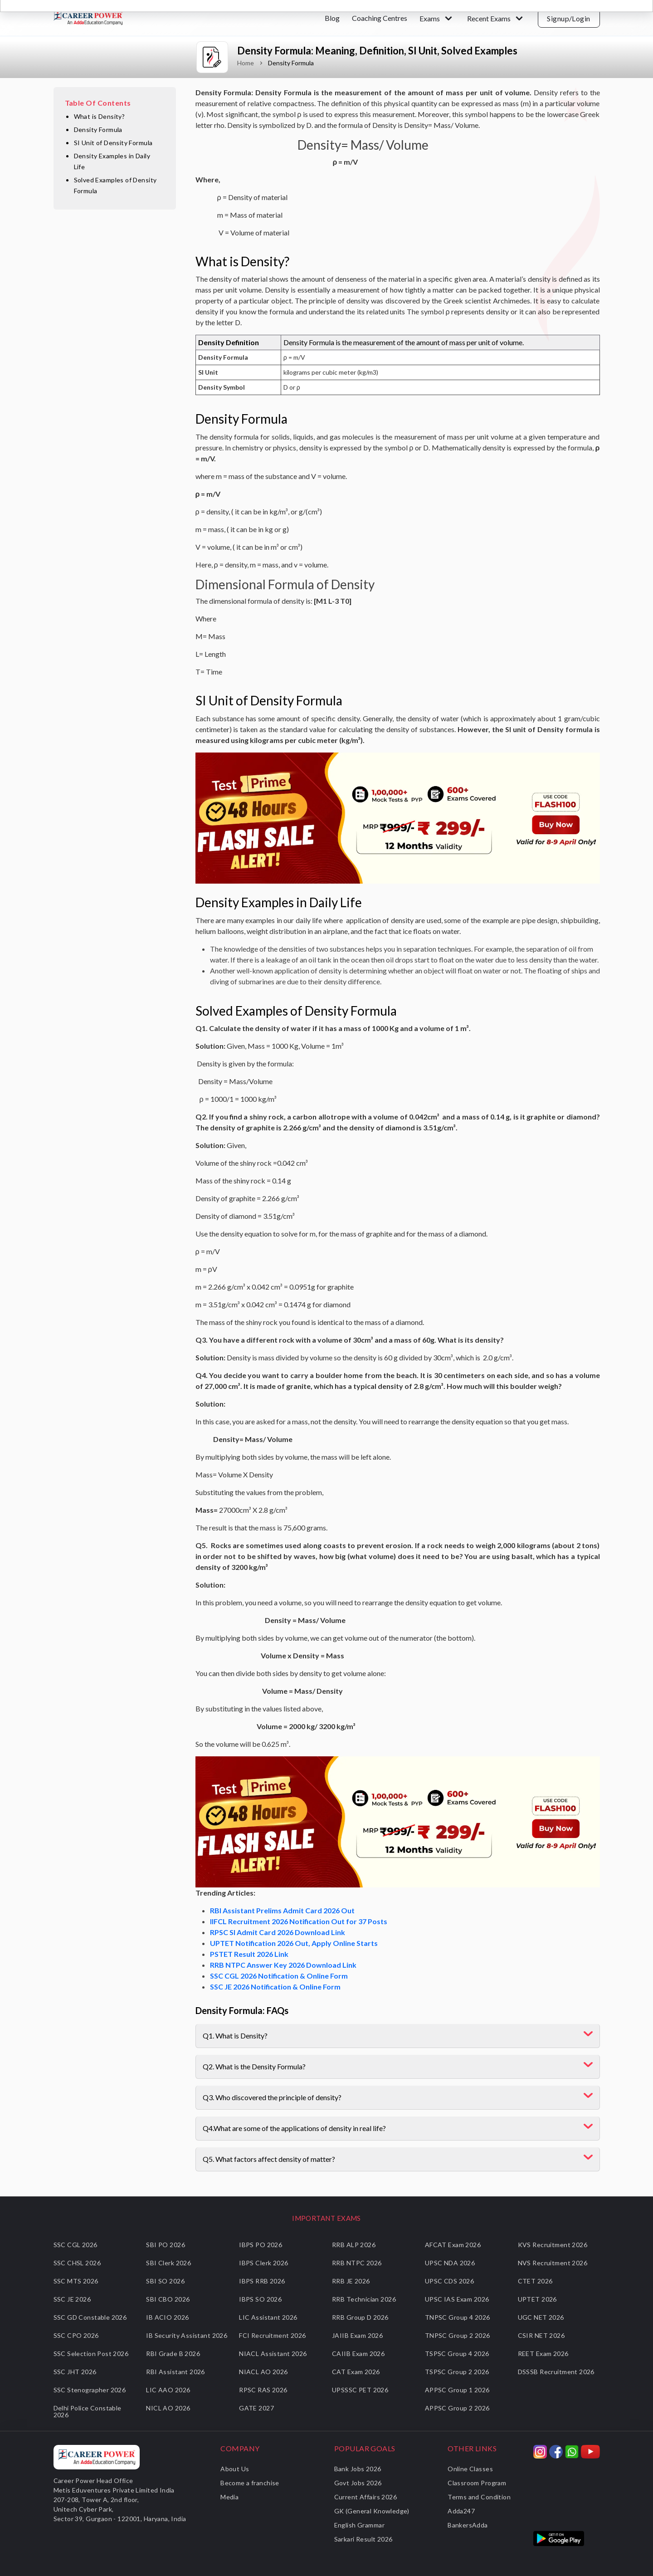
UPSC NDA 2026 (450, 2262)
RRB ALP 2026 (353, 2244)
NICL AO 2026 (168, 2408)
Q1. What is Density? (235, 2035)
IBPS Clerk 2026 (263, 2262)
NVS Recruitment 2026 (552, 2262)
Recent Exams (489, 18)
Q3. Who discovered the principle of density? (272, 2097)
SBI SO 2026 (165, 2281)
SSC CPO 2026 (76, 2335)
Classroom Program (477, 2482)
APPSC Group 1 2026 (457, 2389)
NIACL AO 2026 (263, 2371)
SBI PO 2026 (165, 2244)
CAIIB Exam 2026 (358, 2353)
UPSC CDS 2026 (449, 2281)
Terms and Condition (479, 2496)
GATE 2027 (256, 2408)
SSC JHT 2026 (75, 2371)
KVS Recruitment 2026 (552, 2244)
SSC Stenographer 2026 (90, 2389)
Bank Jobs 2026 (357, 2468)
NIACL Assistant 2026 (273, 2353)
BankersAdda (468, 2525)
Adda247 (461, 2511)
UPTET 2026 (537, 2299)
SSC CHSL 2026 (77, 2262)
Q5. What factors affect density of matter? (269, 2159)
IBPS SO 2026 (260, 2299)
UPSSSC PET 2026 (360, 2389)
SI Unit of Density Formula (113, 143)
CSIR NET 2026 (541, 2335)
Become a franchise (249, 2482)
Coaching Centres (379, 18)
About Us (234, 2468)
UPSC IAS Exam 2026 (457, 2299)
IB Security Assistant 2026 (186, 2335)
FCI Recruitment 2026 (272, 2335)
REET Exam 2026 (543, 2353)
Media (229, 2496)
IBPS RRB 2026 (262, 2281)
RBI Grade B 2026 (173, 2353)
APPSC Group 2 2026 (457, 2408)
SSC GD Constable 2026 (90, 2317)
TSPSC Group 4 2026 (457, 2353)
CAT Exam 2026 (356, 2371)
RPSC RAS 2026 (263, 2389)
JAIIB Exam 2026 (357, 2335)
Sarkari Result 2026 (363, 2539)
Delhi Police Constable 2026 (88, 2411)
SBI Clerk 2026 (168, 2262)
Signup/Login (568, 18)
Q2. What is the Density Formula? (254, 2066)
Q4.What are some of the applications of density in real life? (294, 2128)
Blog (332, 18)
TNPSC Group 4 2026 (457, 2317)
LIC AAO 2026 (168, 2389)
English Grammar (359, 2525)
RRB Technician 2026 (364, 2299)
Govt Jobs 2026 (358, 2482)
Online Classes (470, 2468)
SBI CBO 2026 (168, 2299)
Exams (429, 18)
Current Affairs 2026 (365, 2496)
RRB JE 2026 (351, 2281)
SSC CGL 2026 (75, 2244)
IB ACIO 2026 (167, 2317)
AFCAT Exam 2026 (453, 2244)
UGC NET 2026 (541, 2317)
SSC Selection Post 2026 (91, 2353)
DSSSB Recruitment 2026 (556, 2371)
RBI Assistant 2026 (175, 2371)
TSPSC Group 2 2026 (457, 2371)
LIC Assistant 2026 (268, 2317)
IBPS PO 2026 (260, 2244)
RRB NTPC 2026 (356, 2262)
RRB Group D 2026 (360, 2317)
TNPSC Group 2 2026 (457, 2335)
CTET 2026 (535, 2281)
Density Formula (98, 129)
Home (245, 63)
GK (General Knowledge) (371, 2511)
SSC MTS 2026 (76, 2281)
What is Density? (99, 116)
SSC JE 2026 (72, 2299)
